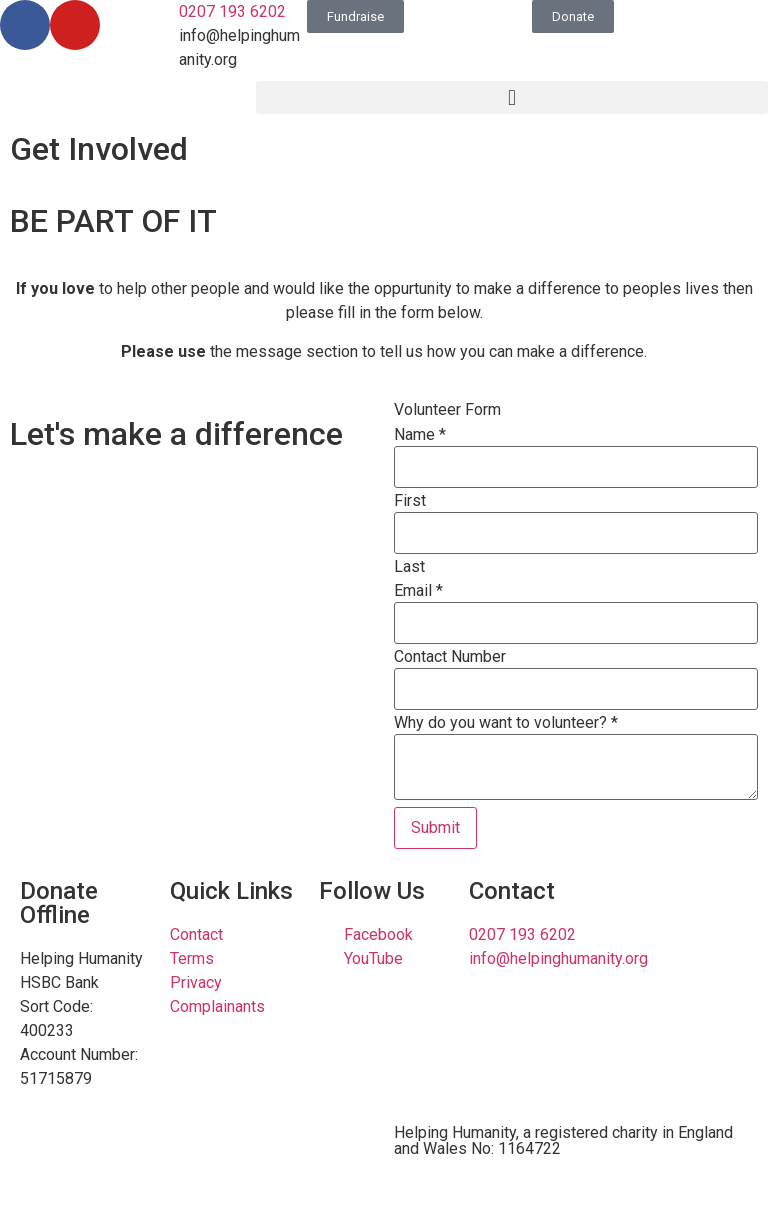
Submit (435, 827)
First (410, 501)
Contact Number (450, 657)
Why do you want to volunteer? (506, 723)
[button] (512, 97)
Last (409, 567)
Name (420, 435)
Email (418, 591)
